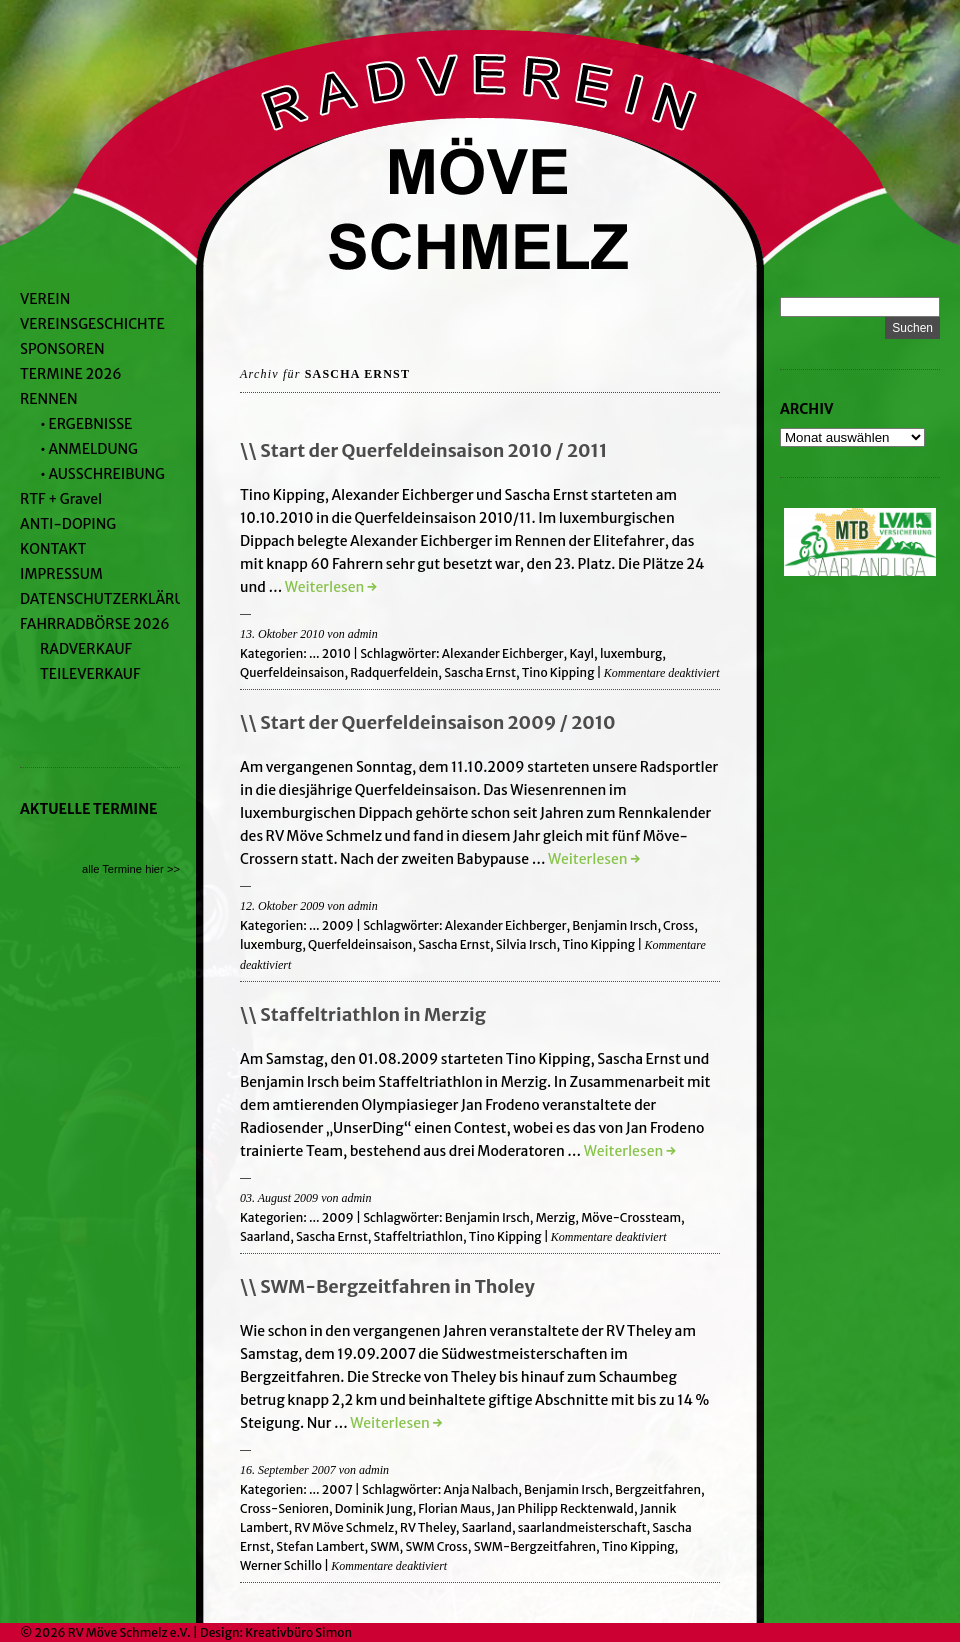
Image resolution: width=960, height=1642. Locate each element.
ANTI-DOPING (68, 524)
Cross (678, 925)
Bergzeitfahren (658, 1489)
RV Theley (428, 1527)
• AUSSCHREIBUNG (102, 474)
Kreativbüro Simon (298, 1632)
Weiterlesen (331, 587)
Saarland (265, 1236)
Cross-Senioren (284, 1508)
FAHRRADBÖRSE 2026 (95, 624)
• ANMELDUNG (89, 449)
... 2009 (331, 925)
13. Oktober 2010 (282, 634)
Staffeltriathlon (418, 1236)
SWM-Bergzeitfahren (535, 1546)
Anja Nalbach (480, 1489)
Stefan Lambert (320, 1546)
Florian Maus (454, 1508)
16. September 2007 (288, 1470)
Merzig (556, 1217)
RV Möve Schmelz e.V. (129, 1632)
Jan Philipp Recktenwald (565, 1508)
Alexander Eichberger (503, 653)
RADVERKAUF (86, 649)
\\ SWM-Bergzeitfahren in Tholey (387, 1286)
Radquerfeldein (394, 672)
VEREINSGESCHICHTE (92, 324)
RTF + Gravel (61, 499)
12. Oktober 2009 (282, 906)
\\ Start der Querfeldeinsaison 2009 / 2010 (428, 722)
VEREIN (45, 299)
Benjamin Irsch (614, 925)
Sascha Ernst (480, 672)
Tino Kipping (558, 672)
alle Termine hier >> (131, 869)
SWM (384, 1546)
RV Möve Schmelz (344, 1527)
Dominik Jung (374, 1508)
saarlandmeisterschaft (582, 1527)
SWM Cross (436, 1546)
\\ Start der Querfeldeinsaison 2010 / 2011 (423, 450)
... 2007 (331, 1489)
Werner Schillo (281, 1565)
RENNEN (49, 399)
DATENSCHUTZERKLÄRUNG (112, 599)
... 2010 (330, 653)
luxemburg (631, 653)
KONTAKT (53, 549)
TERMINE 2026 (71, 374)
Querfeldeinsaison (292, 672)
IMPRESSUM (61, 574)
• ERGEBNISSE (86, 424)
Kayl (581, 653)
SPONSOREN (62, 349)
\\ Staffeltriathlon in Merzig (363, 1014)
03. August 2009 (279, 1198)
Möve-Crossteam (631, 1217)
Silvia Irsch (526, 944)
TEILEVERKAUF (90, 674)
